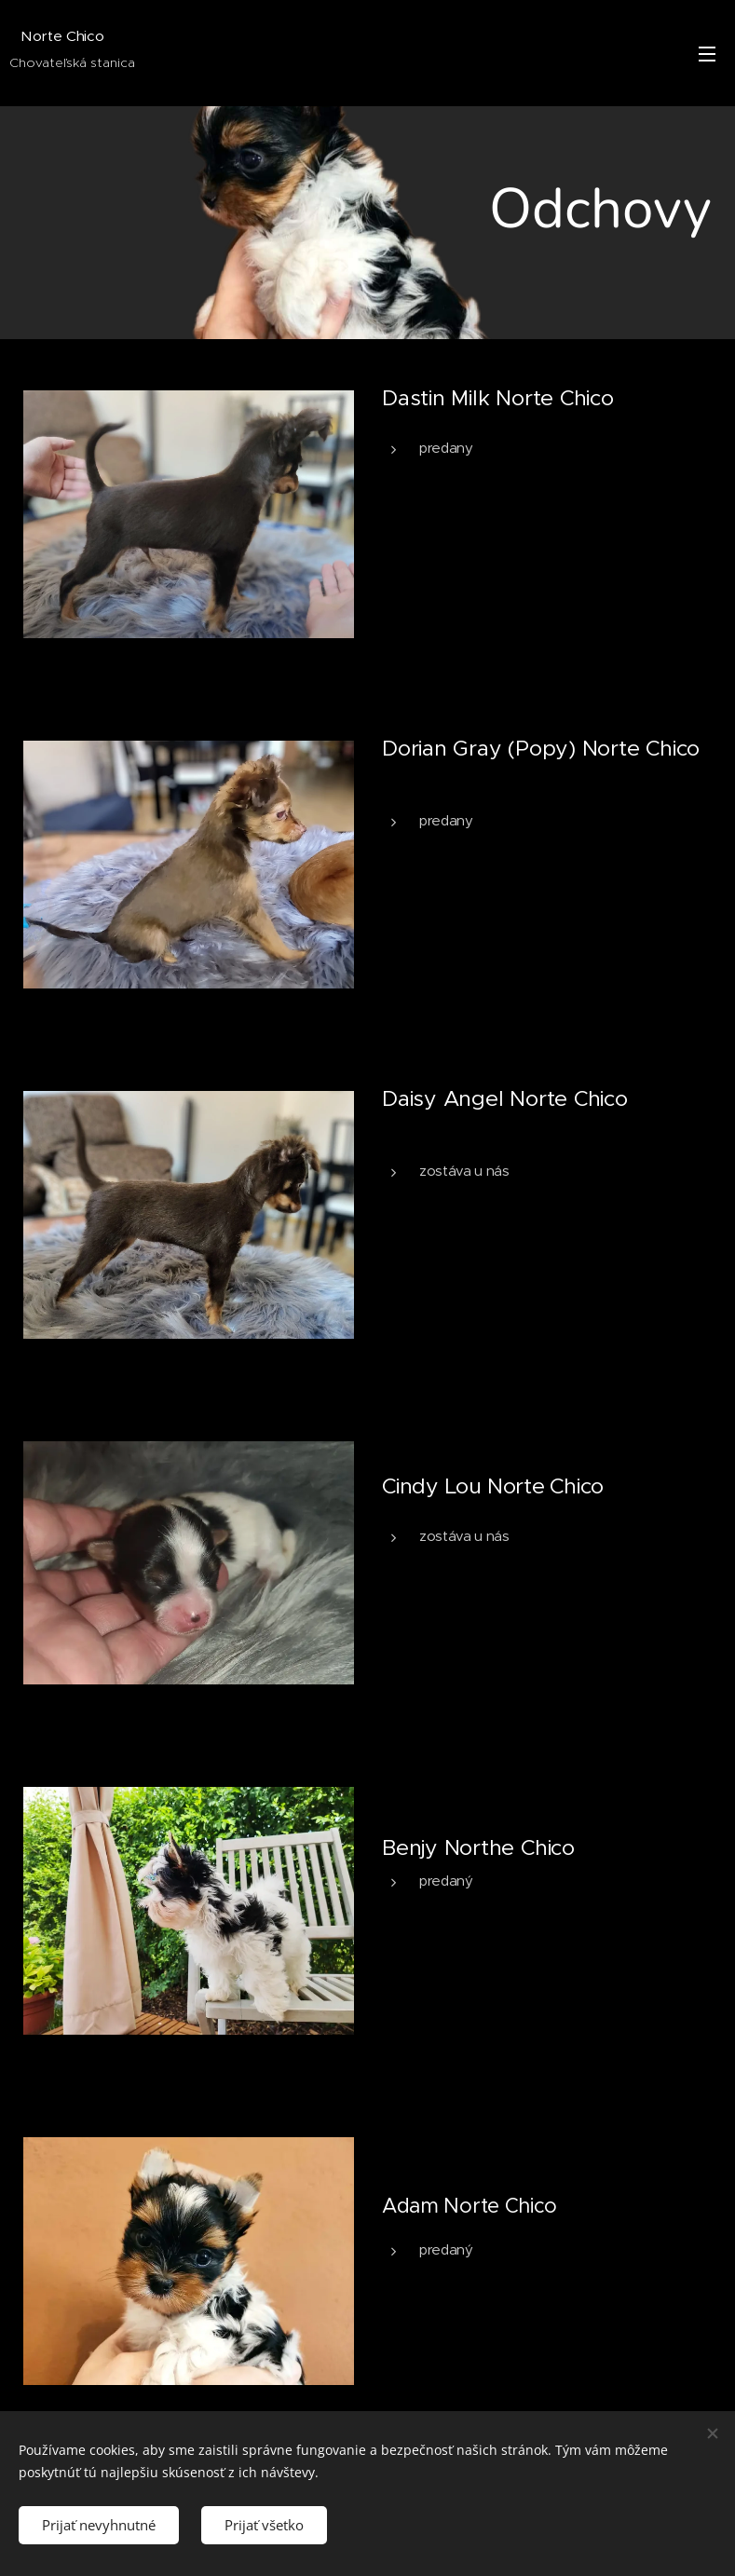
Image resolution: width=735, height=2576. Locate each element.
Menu (707, 54)
